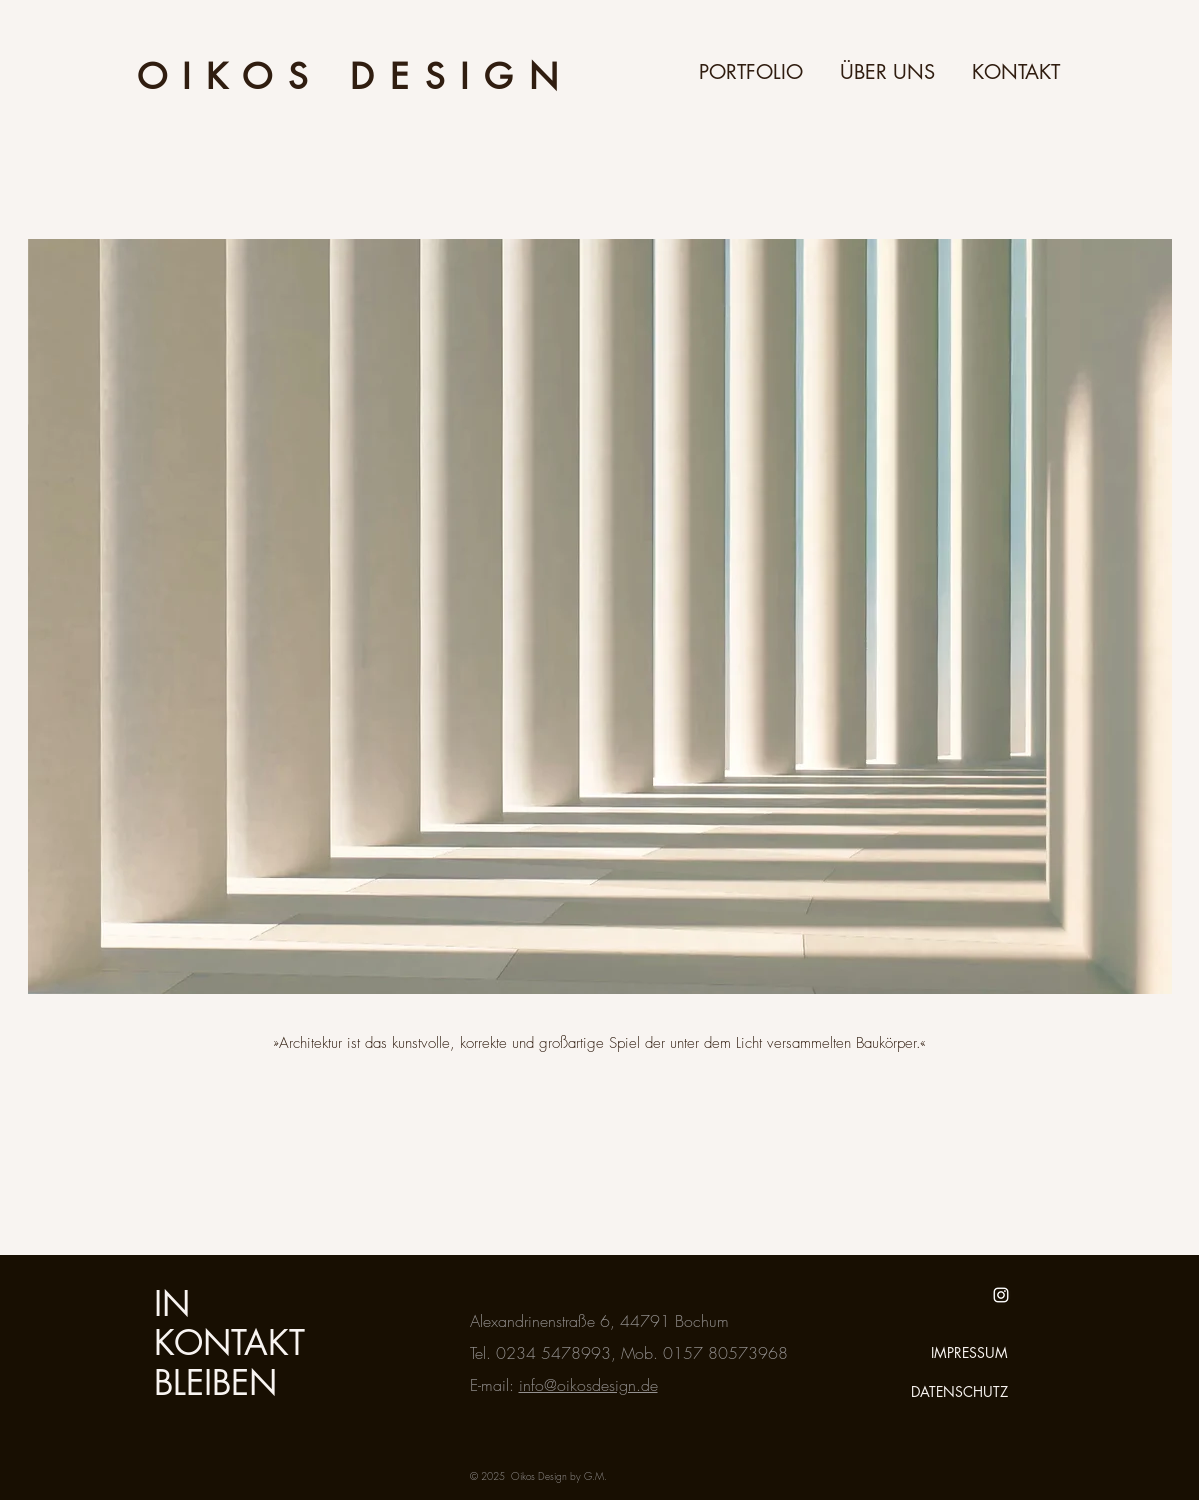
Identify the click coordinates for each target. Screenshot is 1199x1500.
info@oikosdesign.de (588, 1385)
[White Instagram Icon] (1001, 1295)
